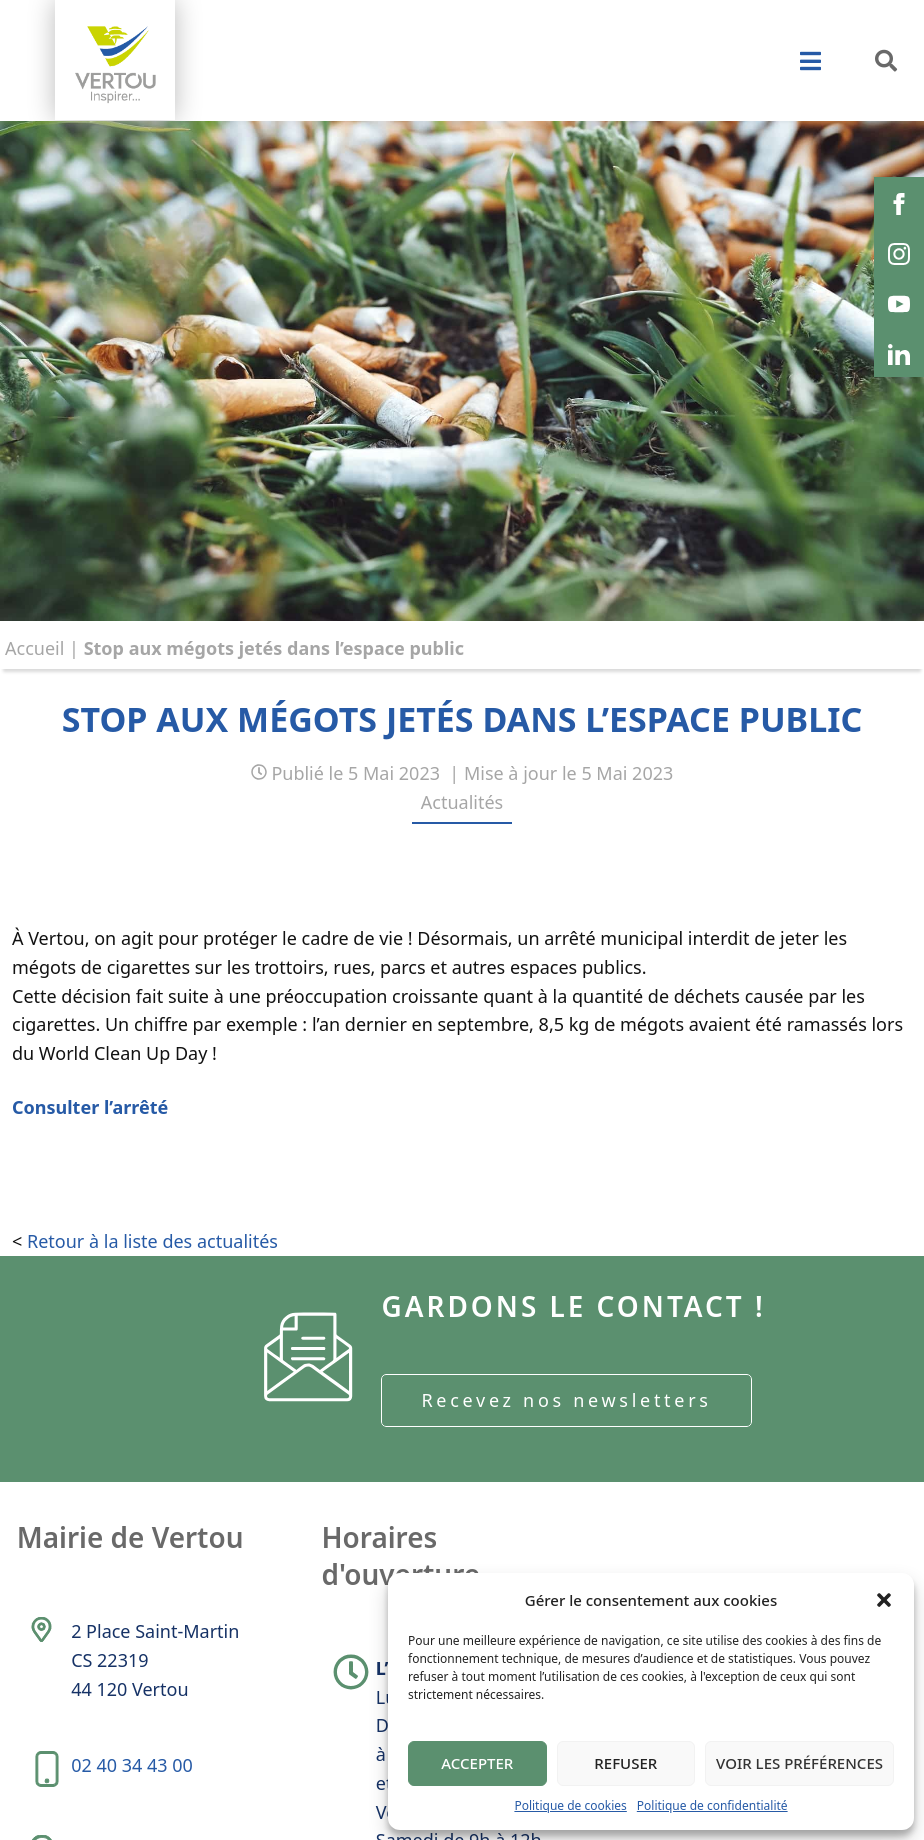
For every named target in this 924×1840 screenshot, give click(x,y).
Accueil (34, 648)
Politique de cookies (570, 1805)
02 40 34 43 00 (132, 1767)
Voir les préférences (799, 1763)
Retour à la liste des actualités (152, 1241)
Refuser (625, 1763)
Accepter (477, 1763)
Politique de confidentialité (712, 1805)
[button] (884, 1600)
